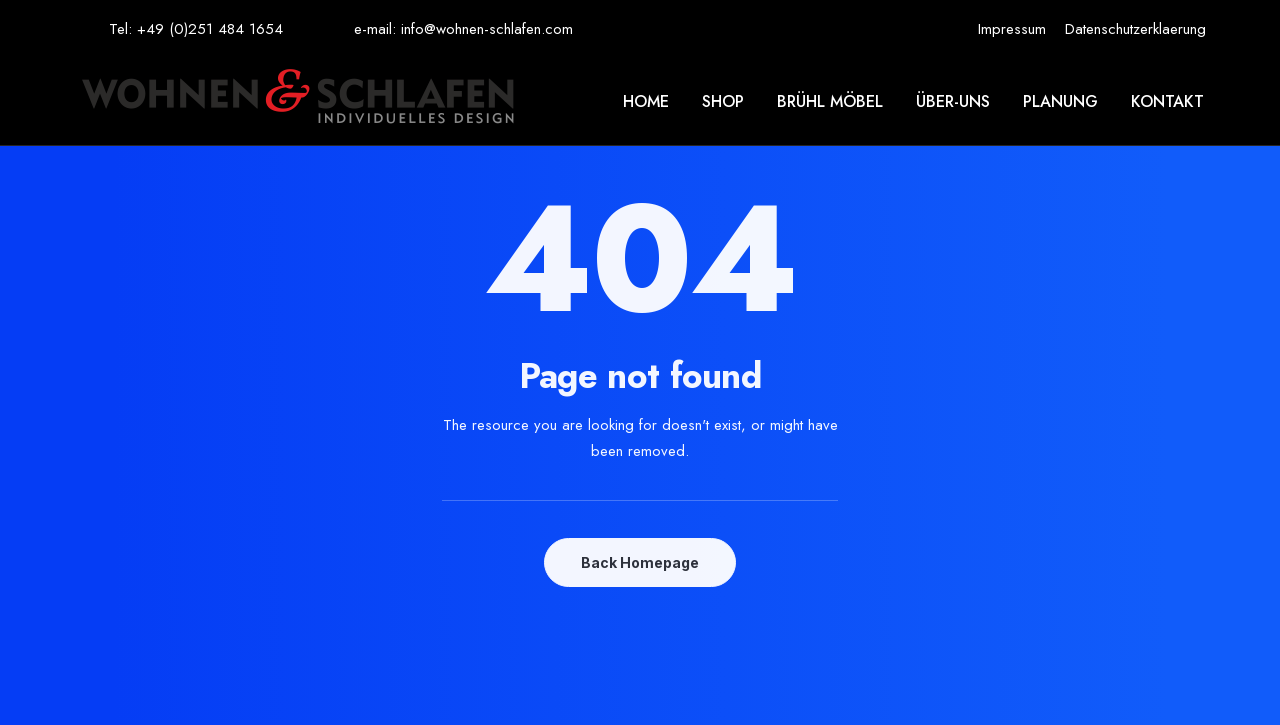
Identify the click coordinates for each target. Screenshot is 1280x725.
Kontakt (1167, 101)
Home (646, 101)
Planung (1060, 101)
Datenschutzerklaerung (1135, 29)
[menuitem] (1012, 29)
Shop (723, 101)
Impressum (1012, 29)
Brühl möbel (830, 101)
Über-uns (953, 101)
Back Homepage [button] (640, 562)
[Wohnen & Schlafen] (297, 101)
